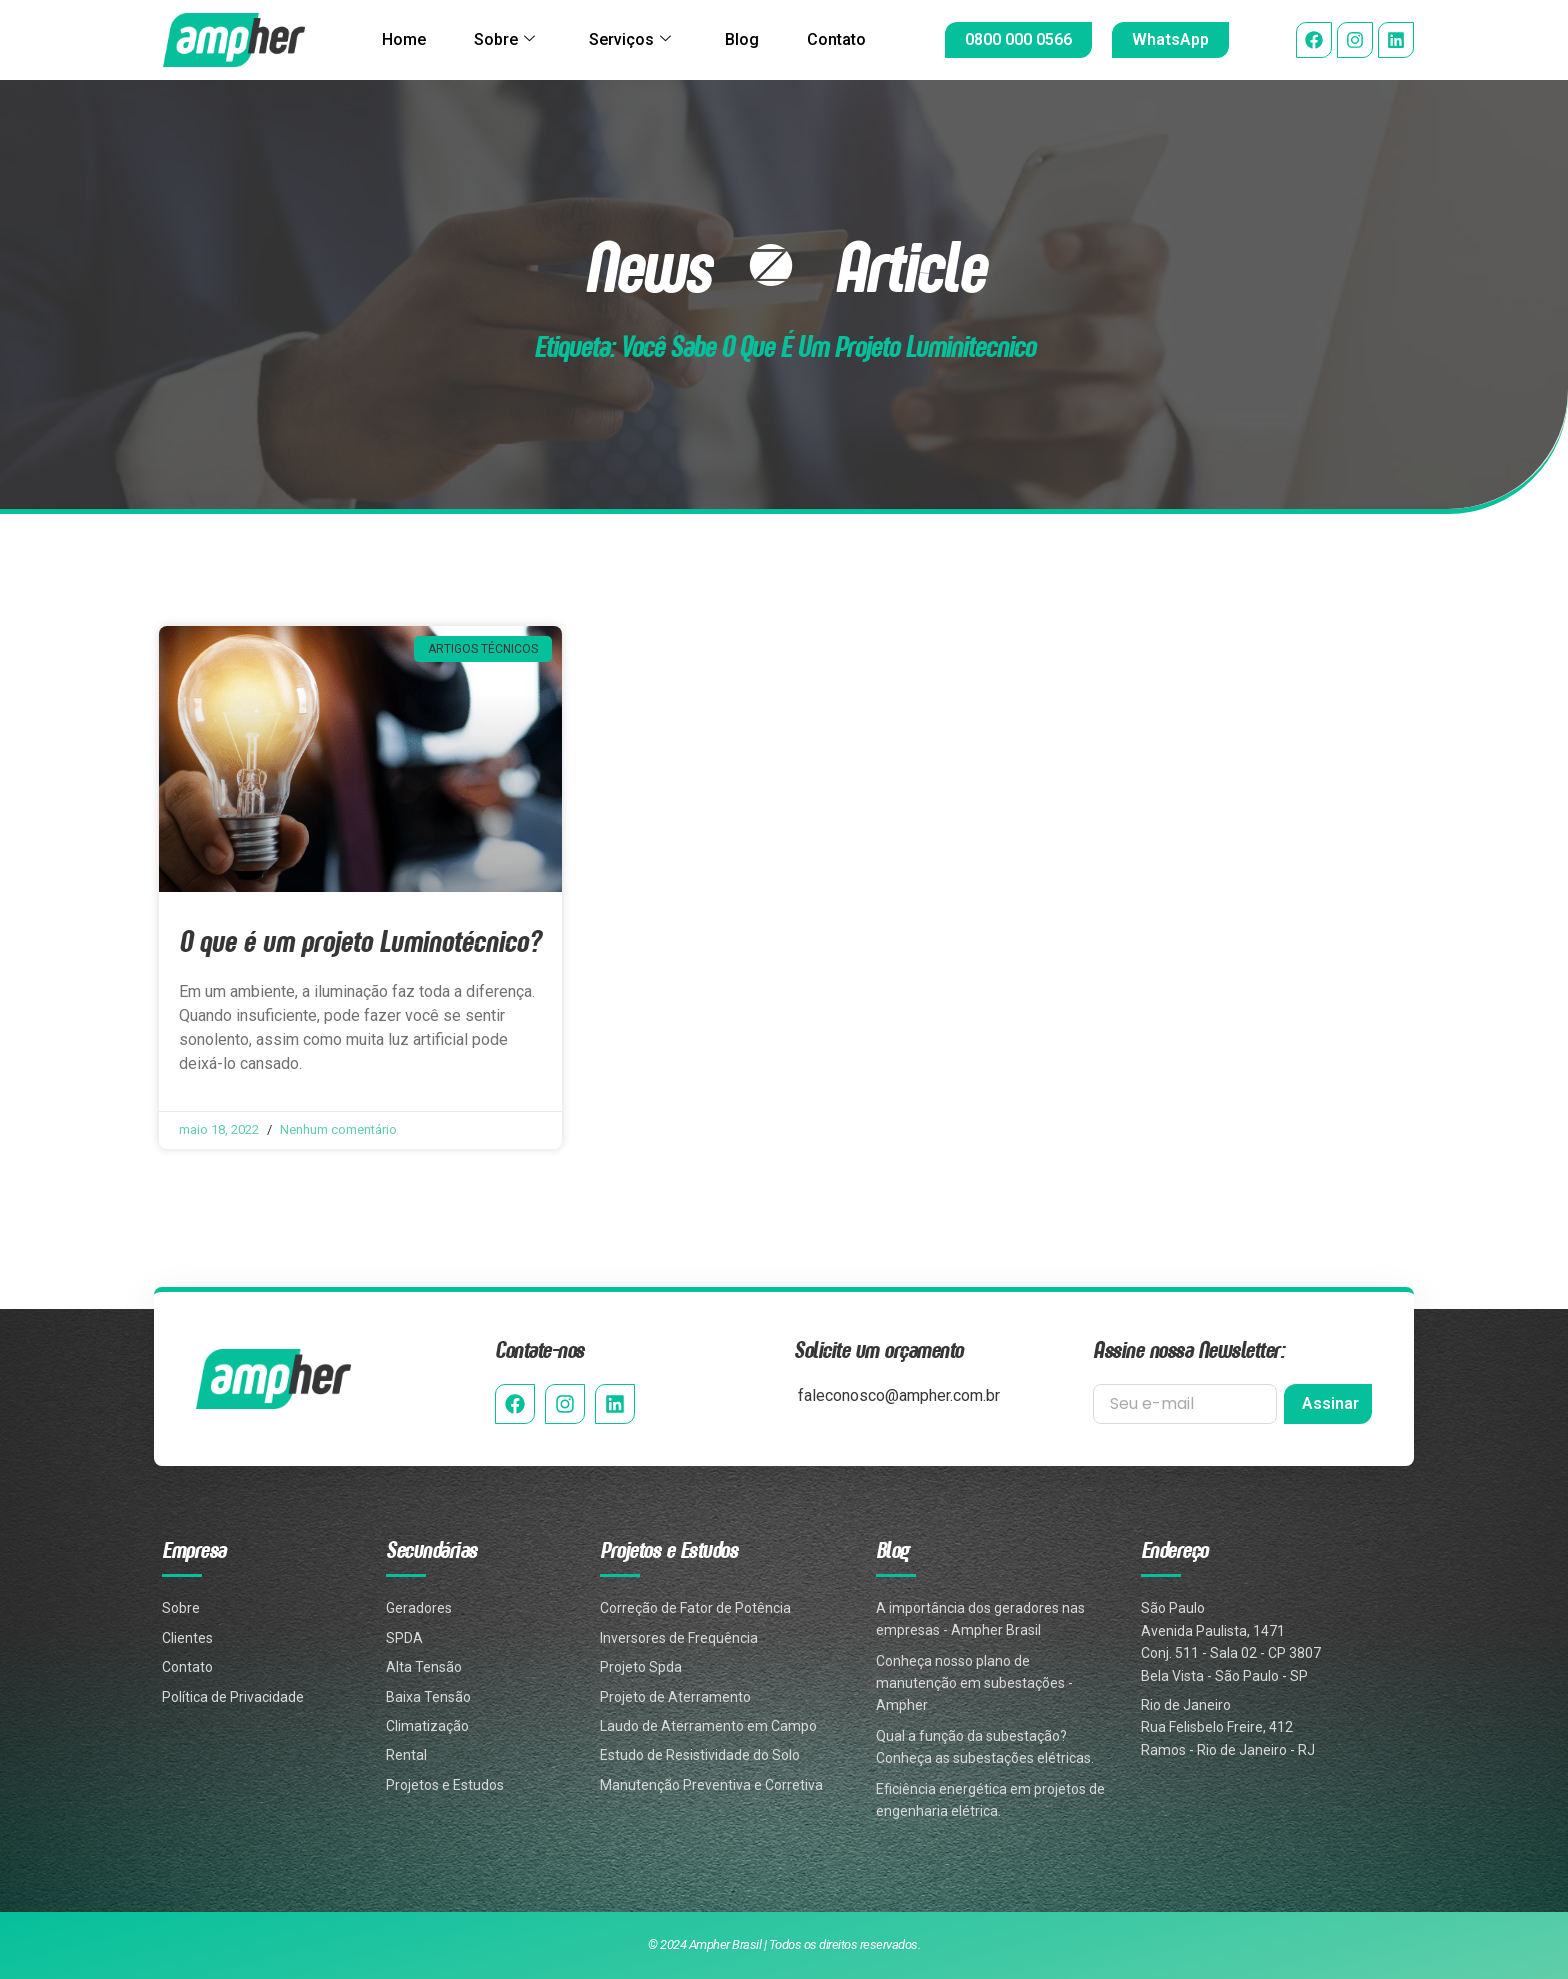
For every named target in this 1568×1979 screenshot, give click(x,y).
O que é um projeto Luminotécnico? (360, 940)
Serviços (630, 40)
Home (404, 39)
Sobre (504, 40)
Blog (742, 39)
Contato (836, 39)
